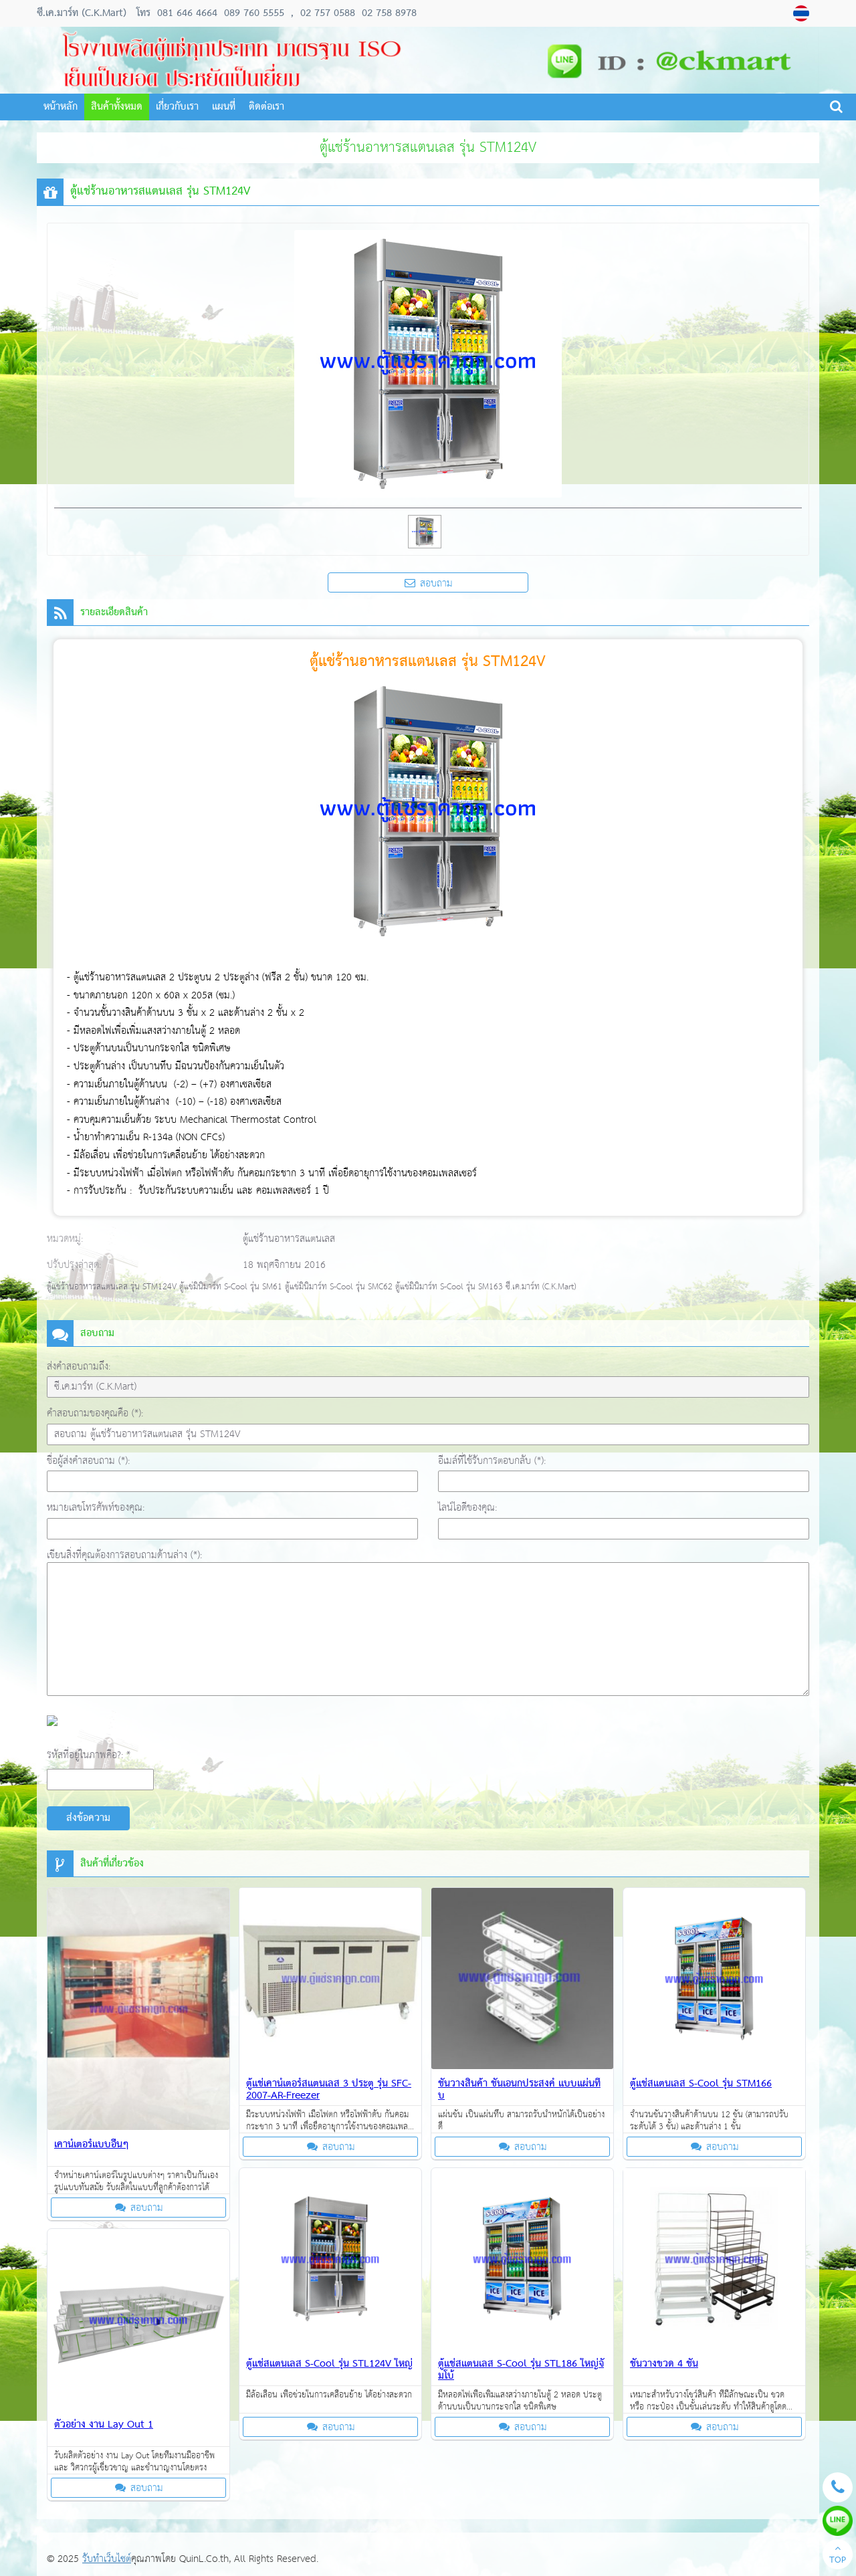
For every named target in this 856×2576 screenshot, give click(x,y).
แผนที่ (223, 107)
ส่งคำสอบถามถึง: (78, 1367)
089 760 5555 (252, 13)
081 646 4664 (187, 13)
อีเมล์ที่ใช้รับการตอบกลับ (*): (492, 1461)
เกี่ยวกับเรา (177, 107)
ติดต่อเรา (266, 107)
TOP (837, 2556)
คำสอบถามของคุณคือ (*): (95, 1413)
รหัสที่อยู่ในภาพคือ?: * (88, 1755)
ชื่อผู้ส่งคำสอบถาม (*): (88, 1461)
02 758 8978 (387, 13)
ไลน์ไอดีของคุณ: (467, 1508)
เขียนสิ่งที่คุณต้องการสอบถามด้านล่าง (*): (124, 1555)
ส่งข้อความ (88, 1818)
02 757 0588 (327, 13)
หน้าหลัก (60, 107)
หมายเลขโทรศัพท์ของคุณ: (95, 1508)
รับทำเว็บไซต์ (106, 2559)
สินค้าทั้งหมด (116, 107)
